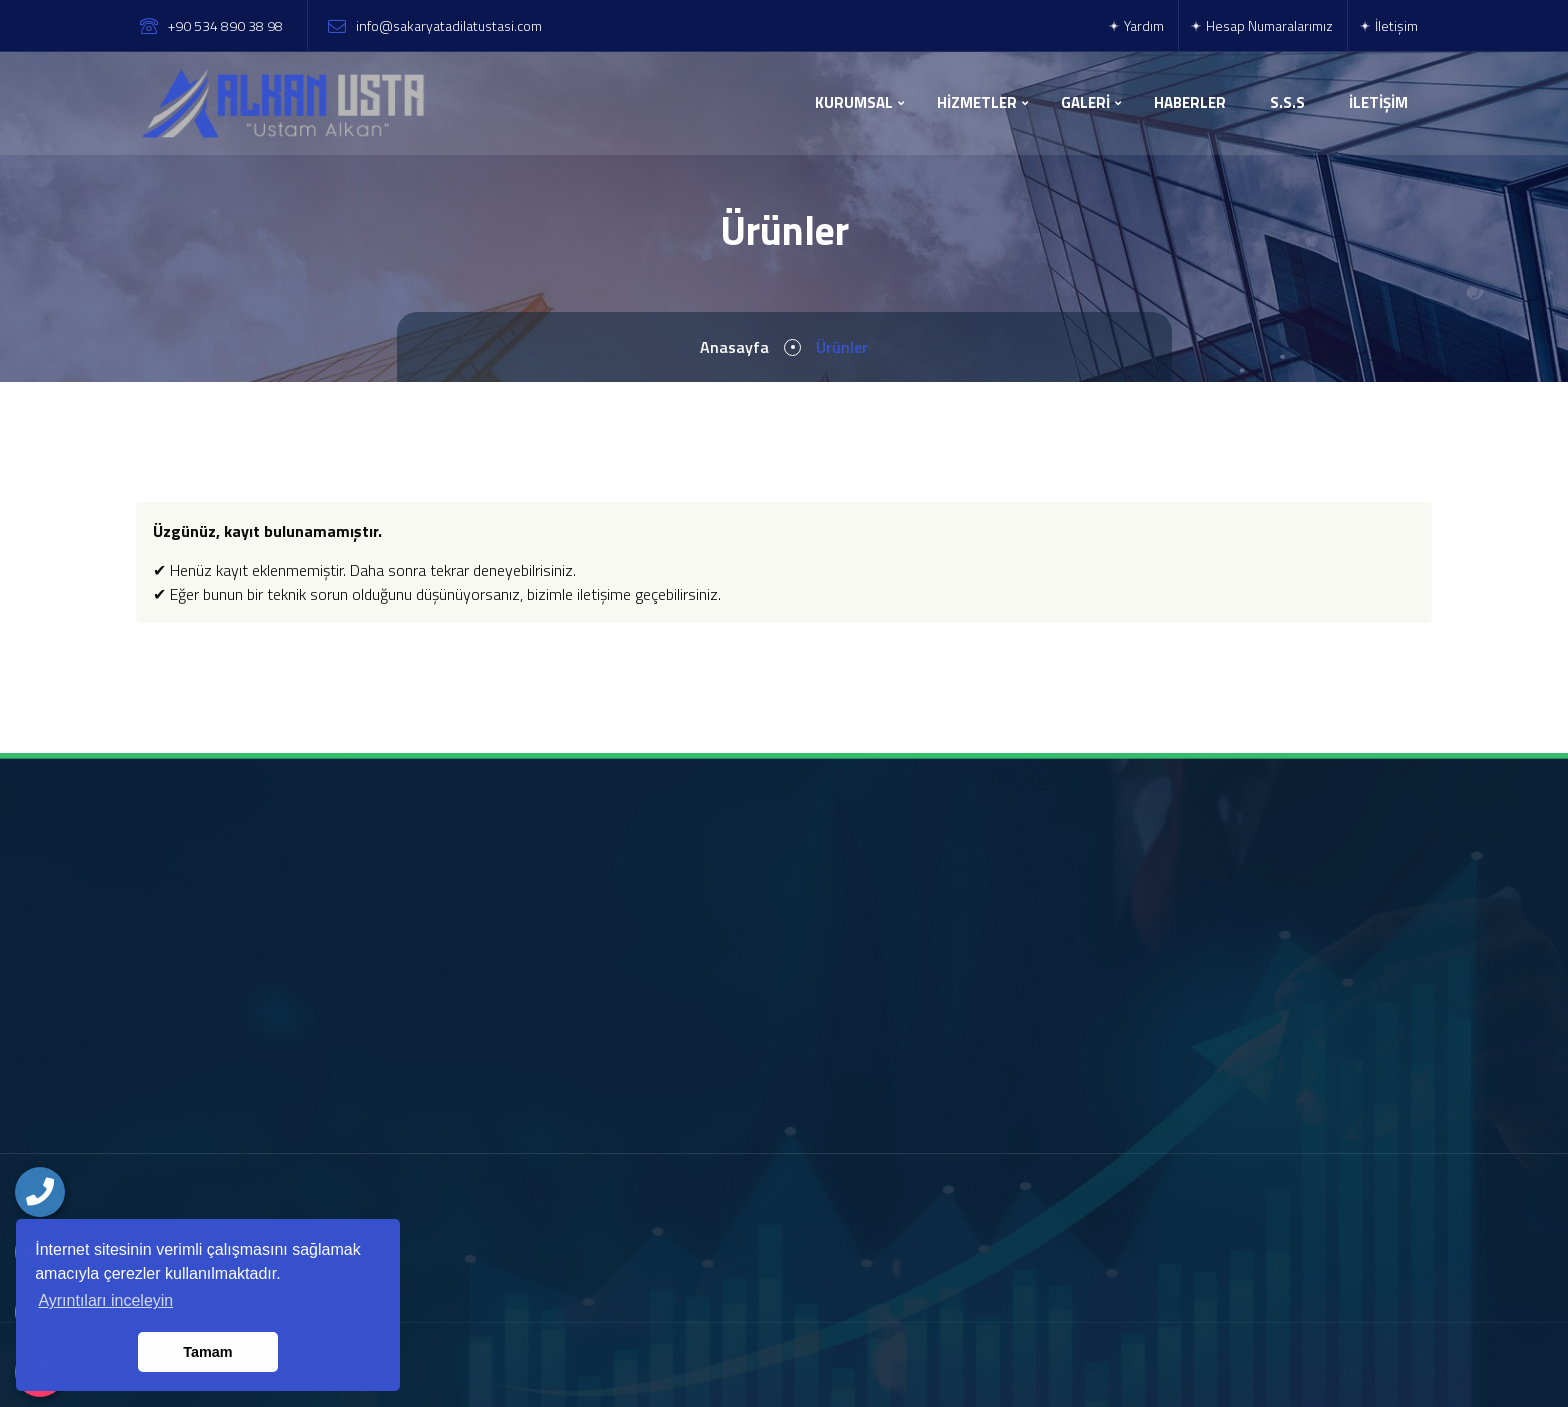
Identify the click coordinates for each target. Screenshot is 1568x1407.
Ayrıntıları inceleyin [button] (105, 1300)
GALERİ (1085, 102)
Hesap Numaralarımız (1261, 25)
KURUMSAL (854, 102)
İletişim (1388, 25)
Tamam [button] (207, 1352)
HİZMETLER (977, 102)
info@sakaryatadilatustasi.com (449, 25)
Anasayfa (734, 347)
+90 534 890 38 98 (225, 25)
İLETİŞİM (1378, 102)
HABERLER (1190, 102)
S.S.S (1287, 102)
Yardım (1135, 25)
